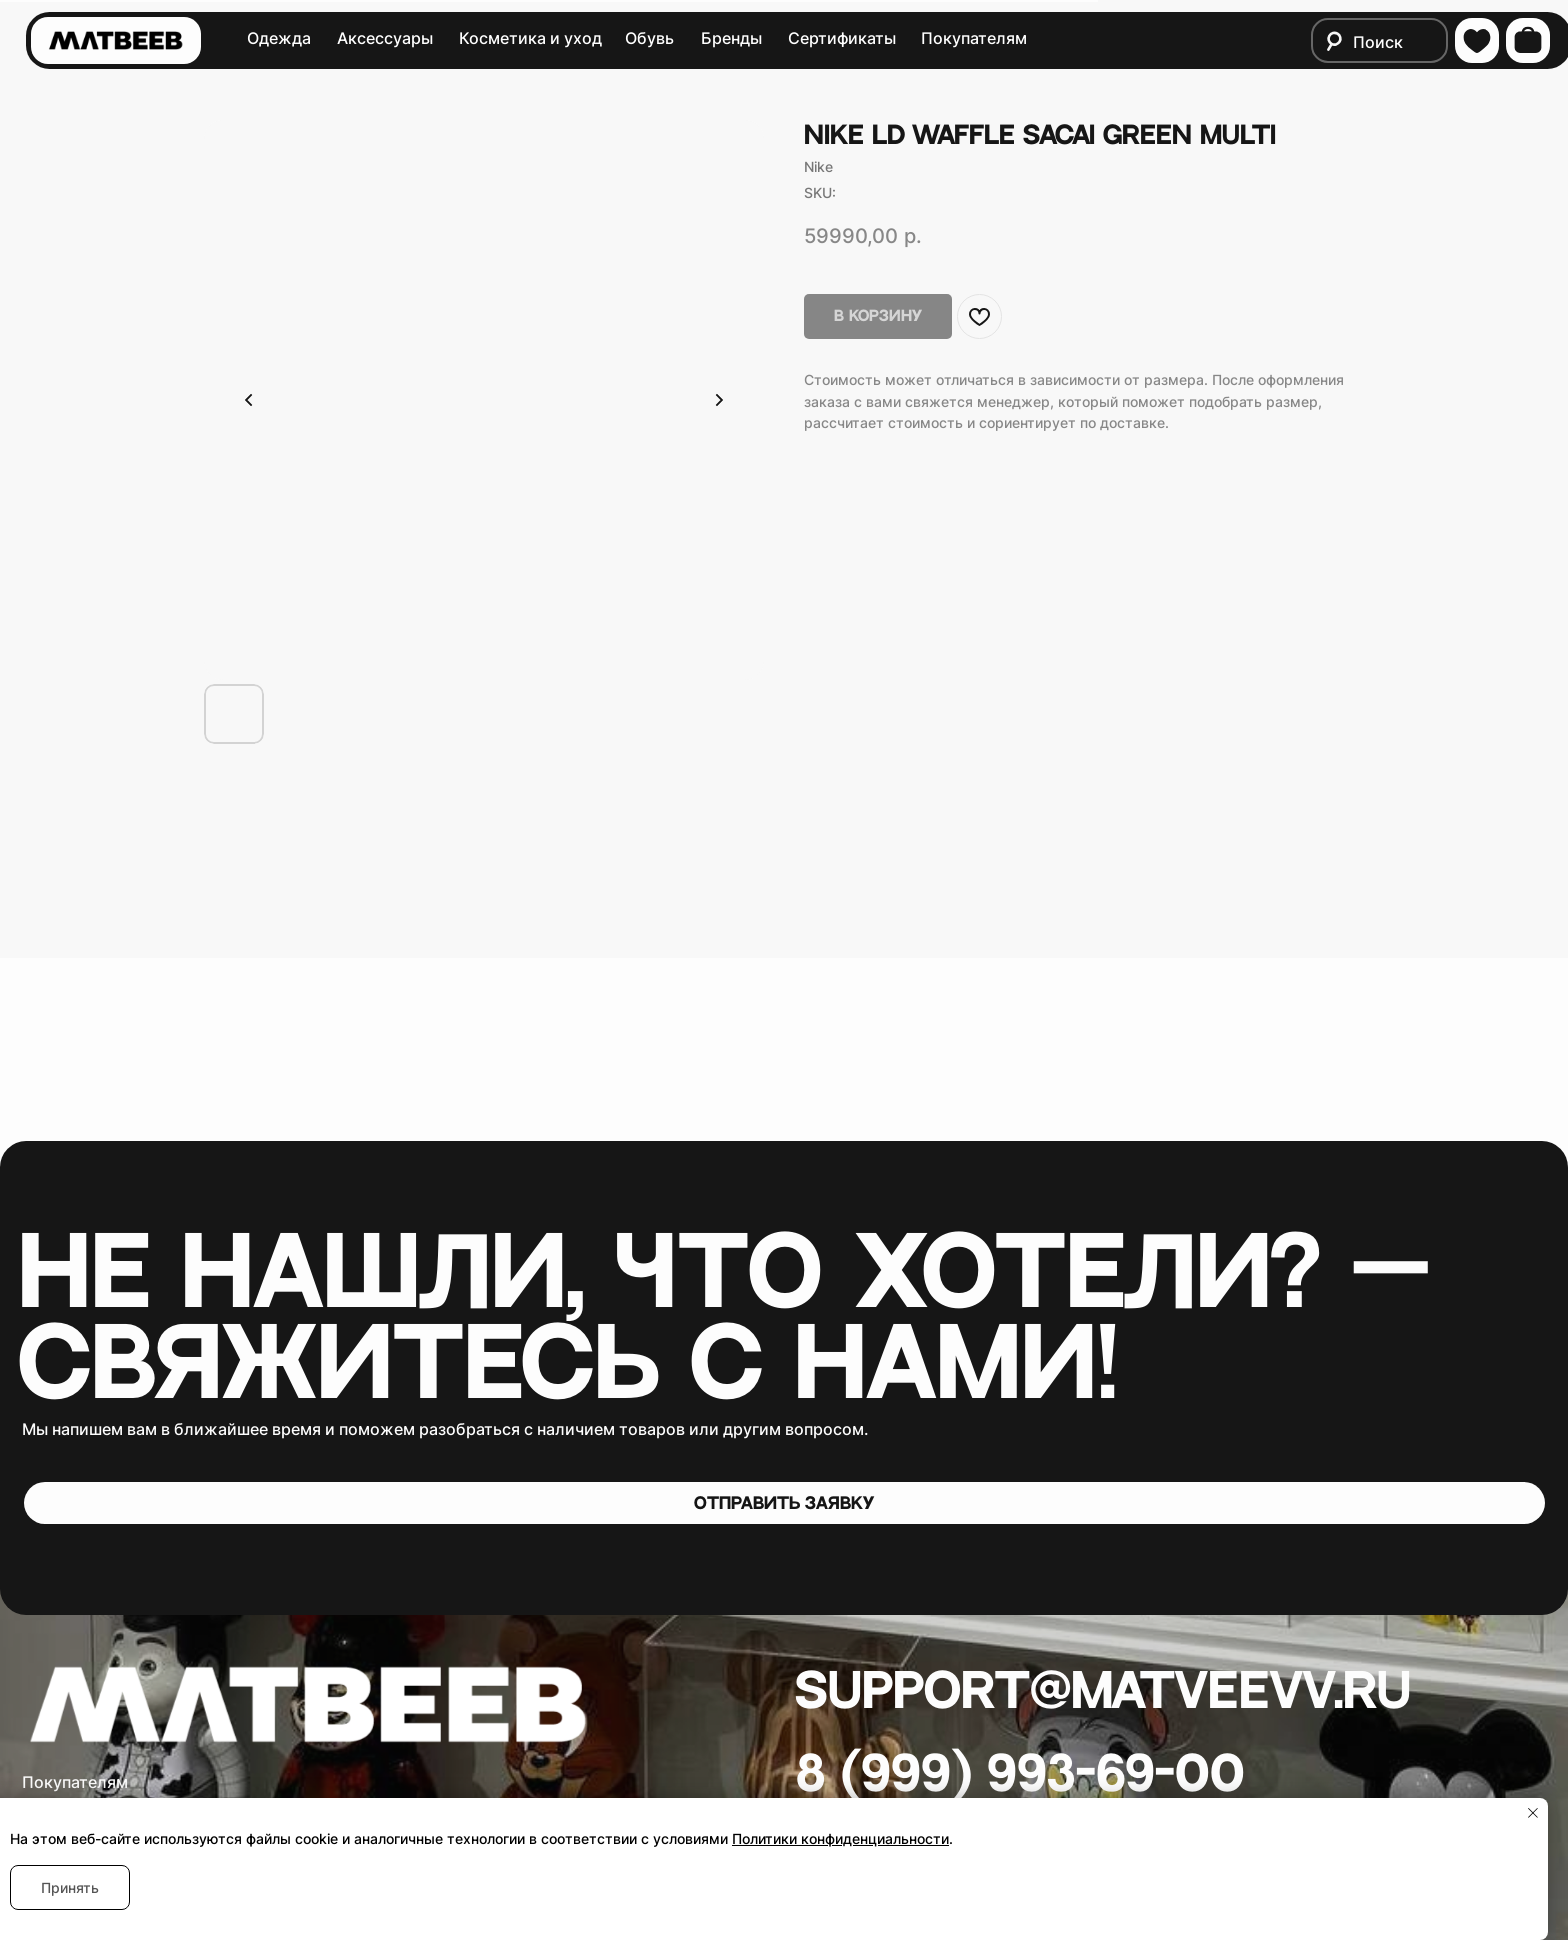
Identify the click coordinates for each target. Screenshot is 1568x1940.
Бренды (731, 38)
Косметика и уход (530, 38)
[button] (784, 1503)
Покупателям (974, 38)
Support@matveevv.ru (1103, 1692)
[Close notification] (1533, 1813)
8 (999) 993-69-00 (1020, 1775)
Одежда (279, 38)
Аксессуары (385, 38)
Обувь (649, 38)
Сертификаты (842, 38)
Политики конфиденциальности (840, 1838)
